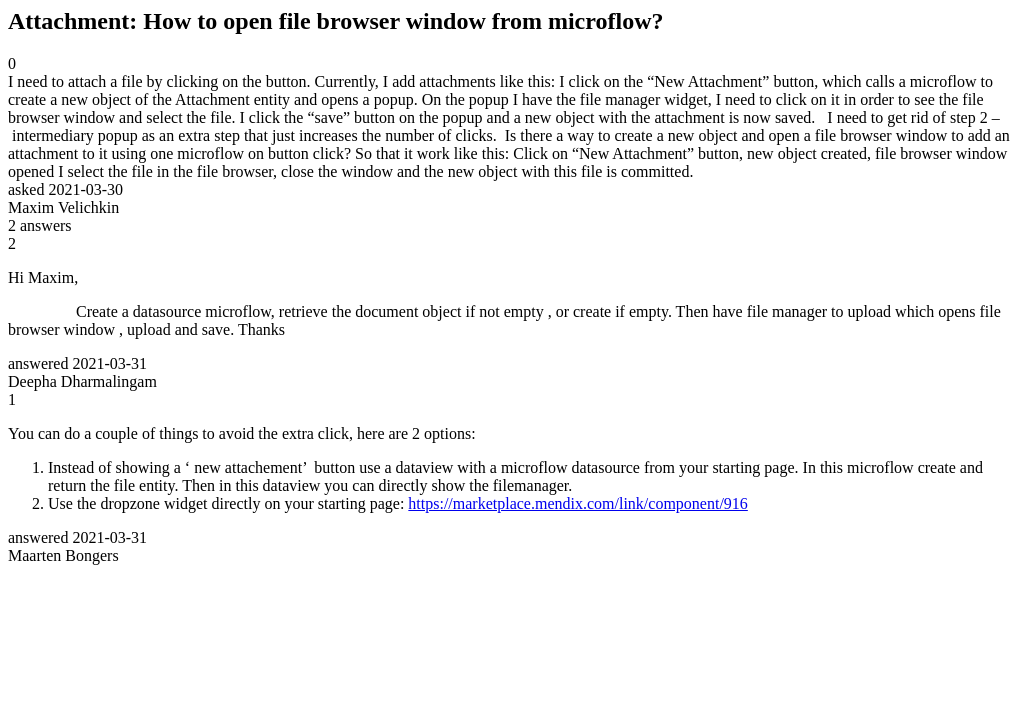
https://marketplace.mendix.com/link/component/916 (577, 503)
